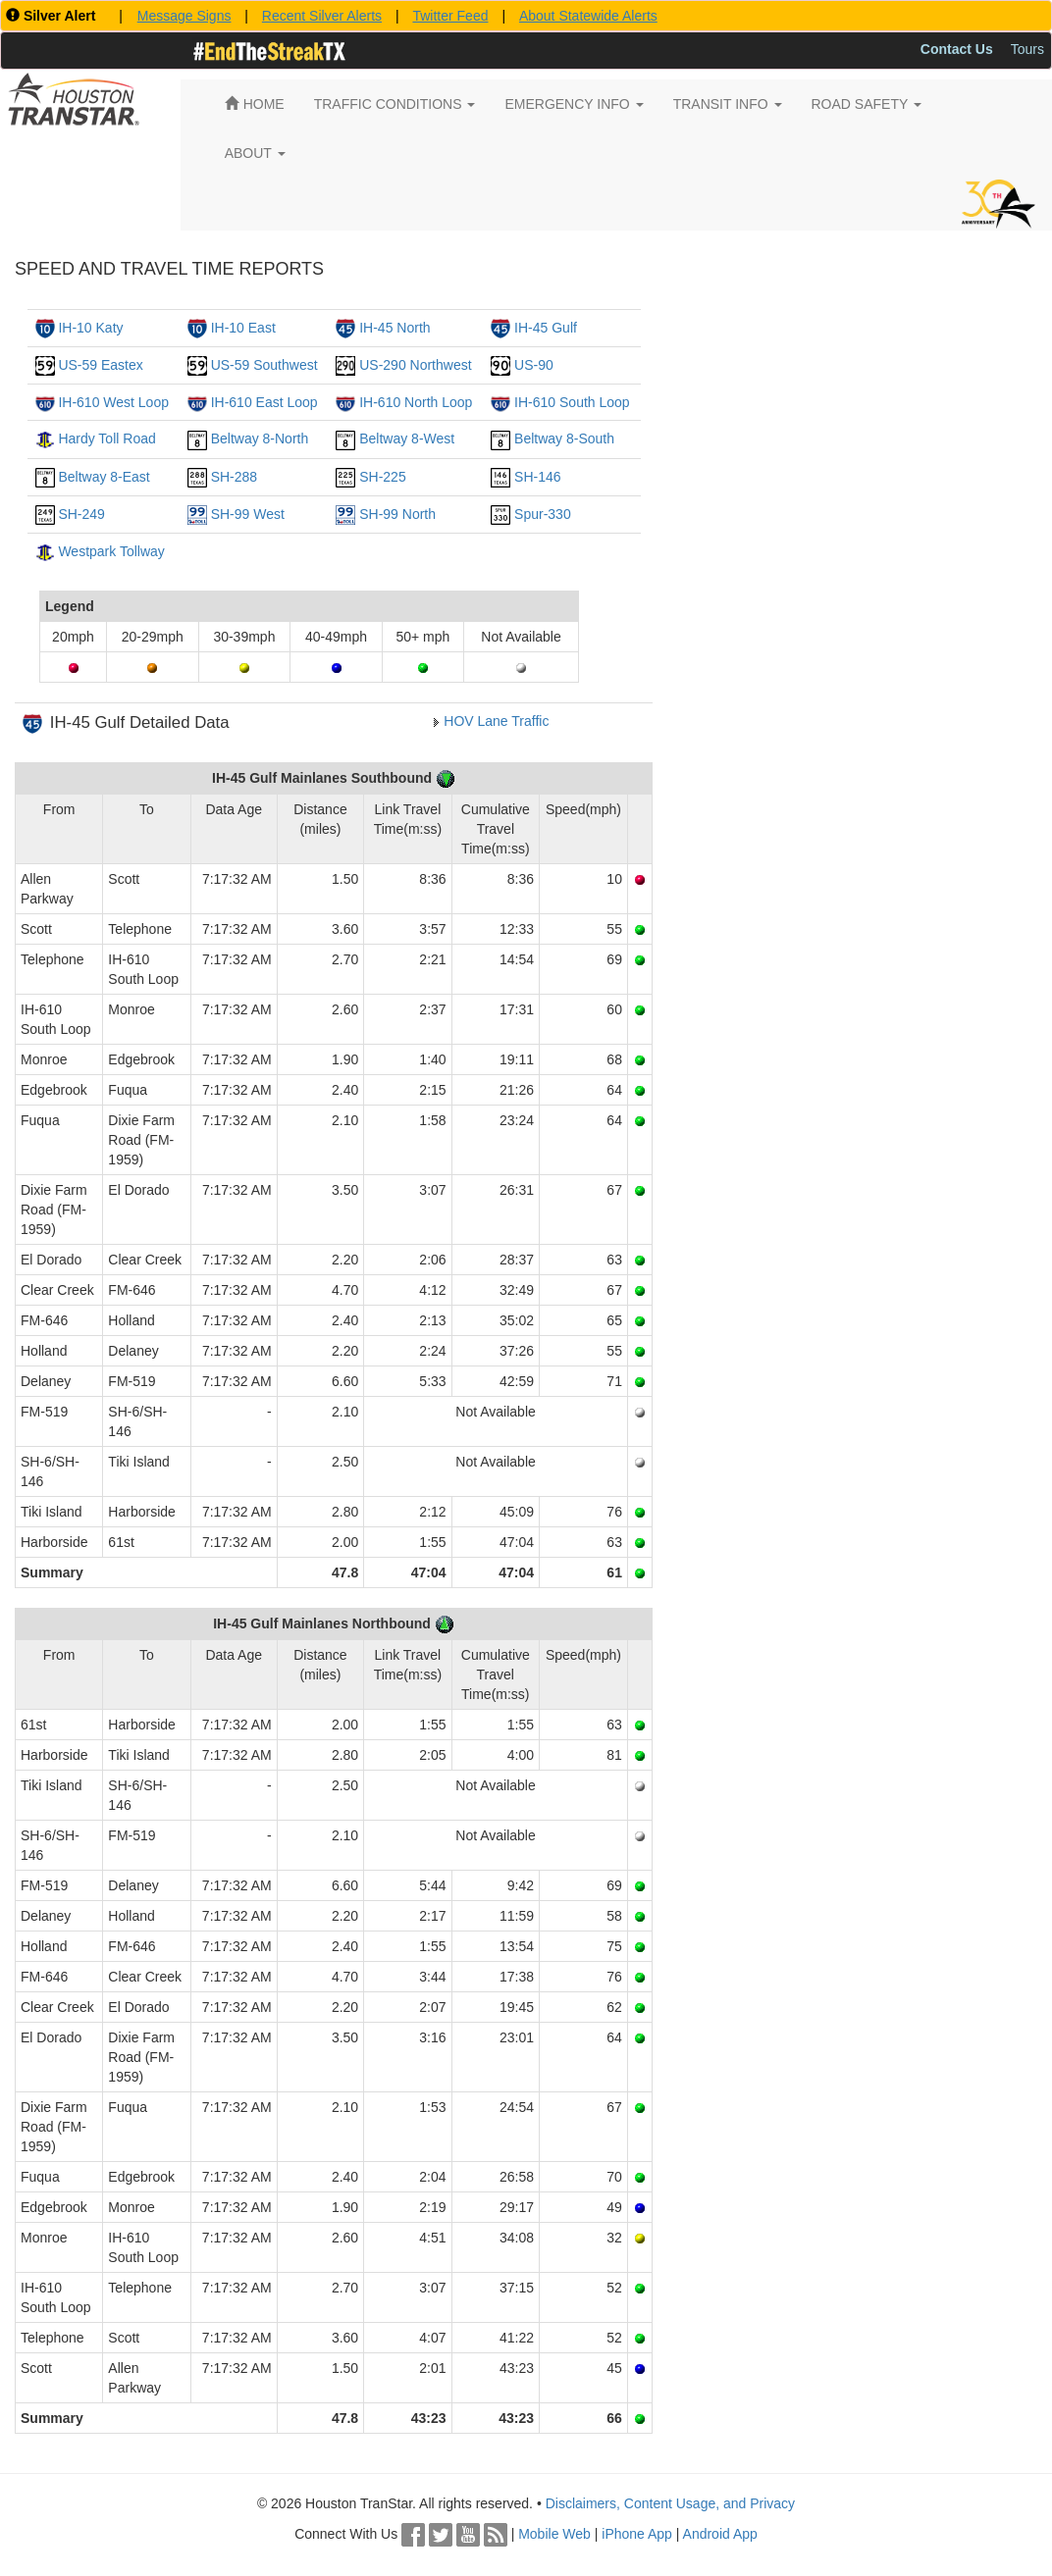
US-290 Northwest (415, 365)
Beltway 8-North (260, 438)
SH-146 (537, 477)
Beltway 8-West (406, 438)
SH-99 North (397, 514)
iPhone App (637, 2534)
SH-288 (234, 477)
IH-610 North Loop (415, 402)
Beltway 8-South (564, 438)
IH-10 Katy (90, 327)
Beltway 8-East (103, 477)
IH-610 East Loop (264, 402)
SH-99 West (248, 514)
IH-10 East (243, 327)
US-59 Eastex (100, 365)
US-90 (533, 365)
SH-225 (382, 477)
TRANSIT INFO (727, 104)
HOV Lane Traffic (496, 721)
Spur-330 (542, 514)
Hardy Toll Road (106, 438)
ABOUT (255, 153)
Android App (720, 2534)
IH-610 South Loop (572, 402)
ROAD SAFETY (866, 104)
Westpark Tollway (111, 551)
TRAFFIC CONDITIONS (395, 104)
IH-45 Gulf (545, 327)
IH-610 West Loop (113, 402)
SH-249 (81, 514)
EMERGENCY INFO (573, 104)
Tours (1027, 49)
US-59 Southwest (264, 365)
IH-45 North (394, 327)
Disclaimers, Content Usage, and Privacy (670, 2503)
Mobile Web (554, 2534)
